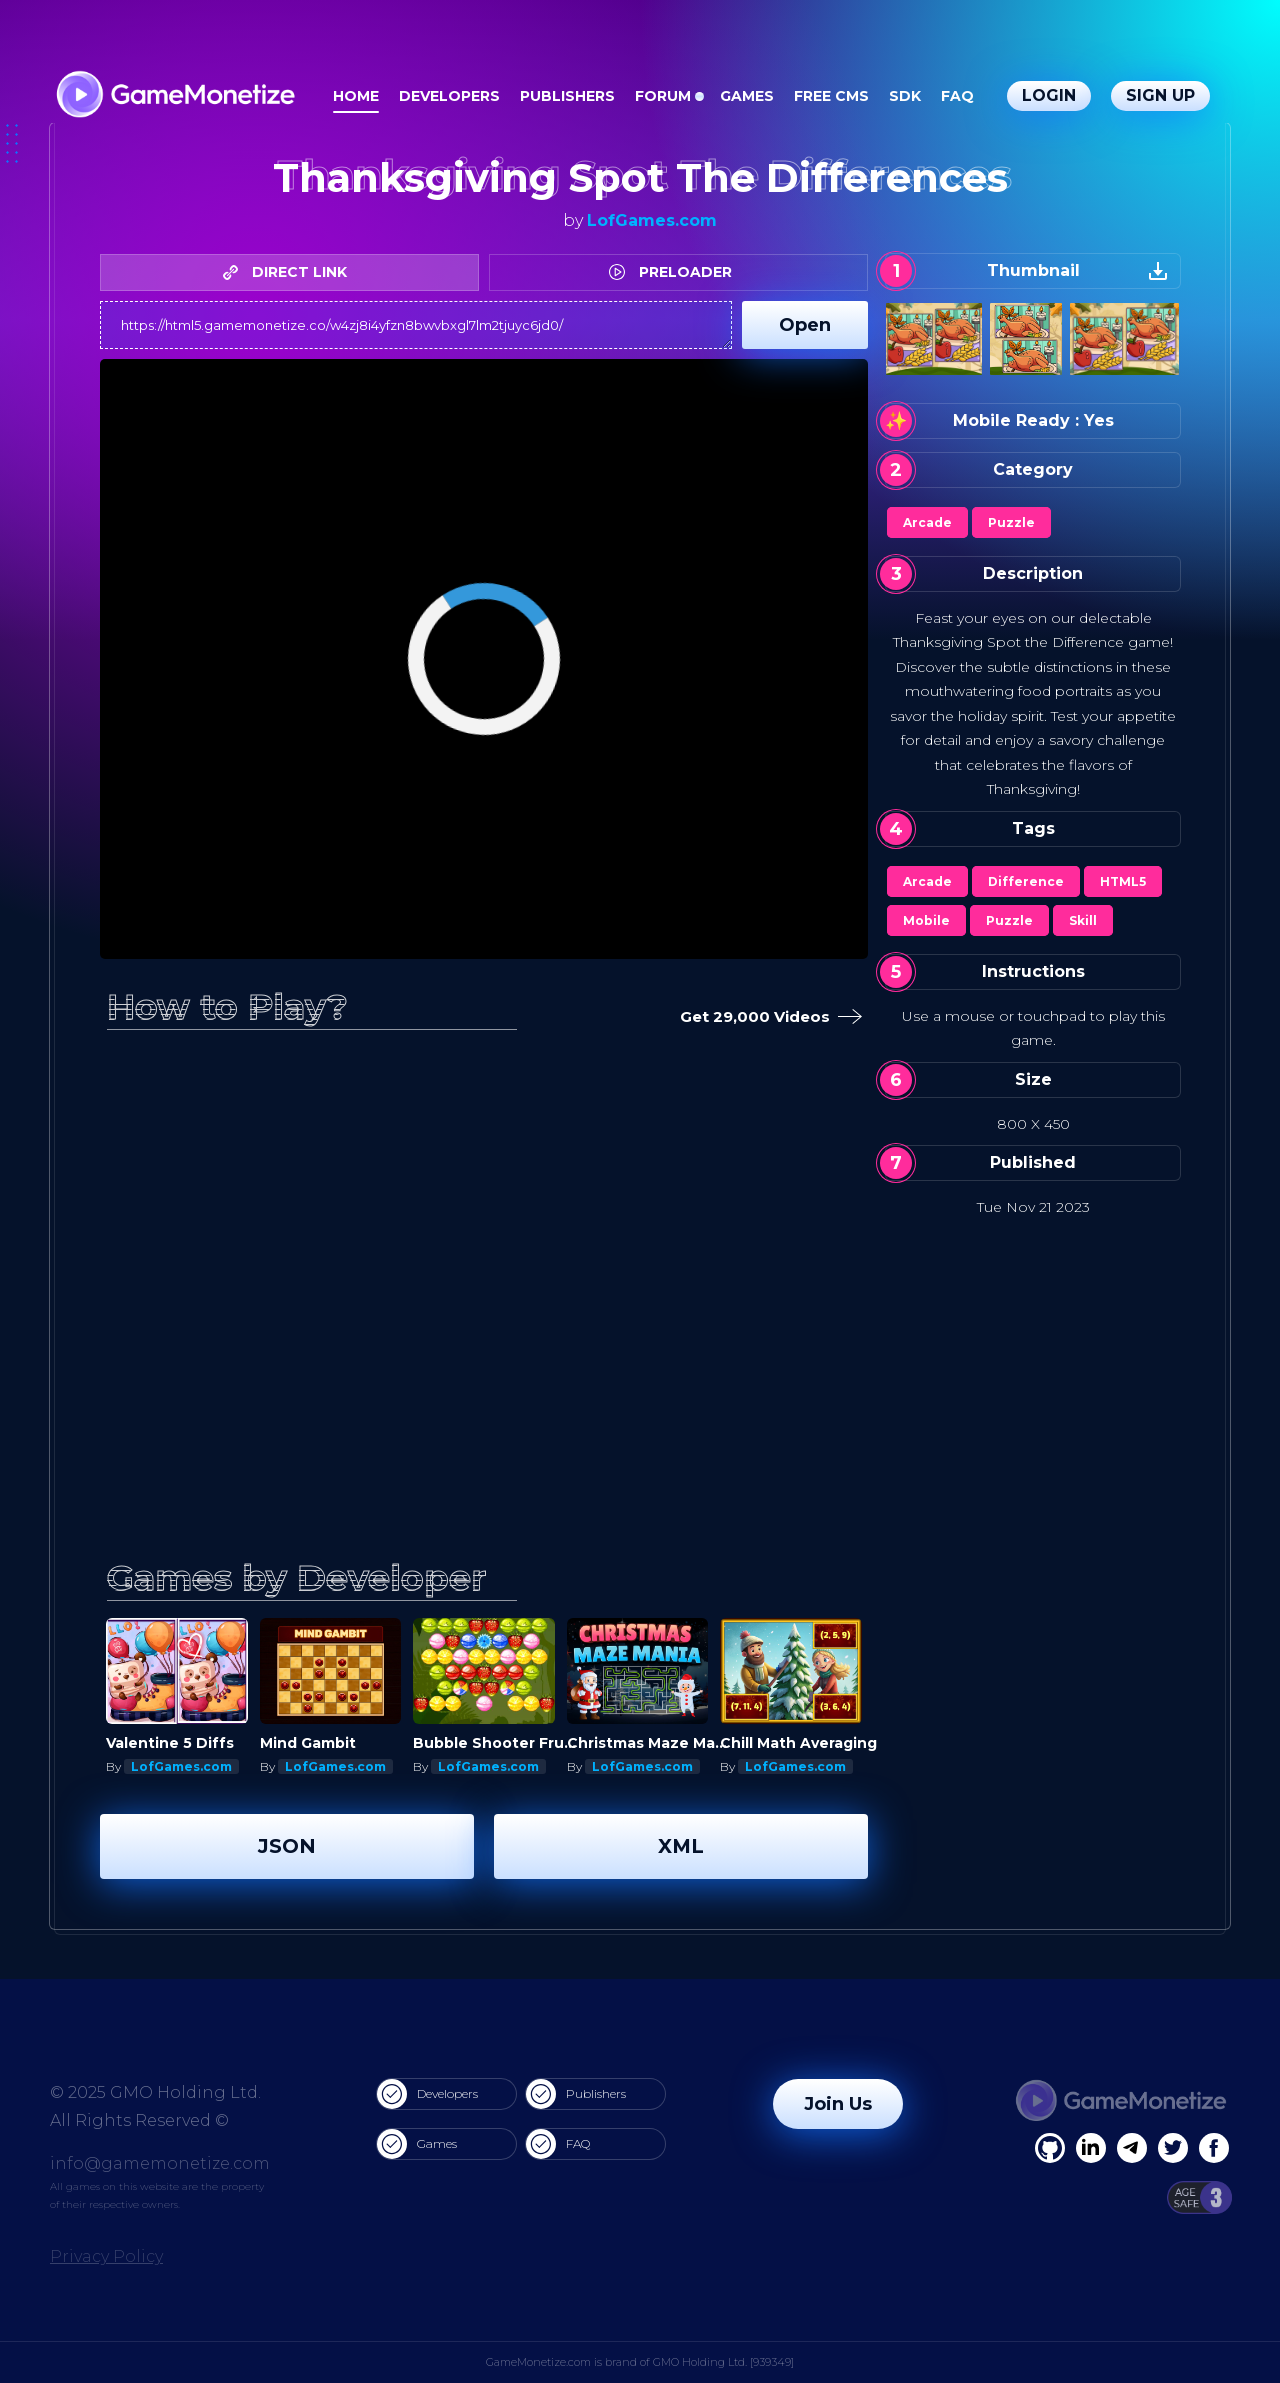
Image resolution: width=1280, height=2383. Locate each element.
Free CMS (831, 96)
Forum (663, 96)
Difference (1026, 881)
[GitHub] (1214, 2148)
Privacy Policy (106, 2256)
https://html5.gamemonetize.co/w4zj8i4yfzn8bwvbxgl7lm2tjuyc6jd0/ (416, 325)
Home (356, 96)
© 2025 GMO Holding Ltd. (155, 2092)
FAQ (957, 96)
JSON (287, 1846)
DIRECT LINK (290, 272)
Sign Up (1160, 95)
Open (805, 325)
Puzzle (1011, 522)
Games (747, 96)
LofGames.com (652, 220)
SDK (905, 96)
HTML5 (1123, 881)
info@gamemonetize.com (160, 2163)
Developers (449, 96)
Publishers (567, 96)
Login (1049, 95)
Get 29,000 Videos (767, 1017)
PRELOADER (675, 272)
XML (681, 1846)
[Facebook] (1050, 2148)
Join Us (838, 2104)
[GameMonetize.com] (174, 96)
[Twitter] (1173, 2148)
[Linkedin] (1132, 2148)
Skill (1083, 920)
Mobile (926, 920)
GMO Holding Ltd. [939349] (723, 2362)
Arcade (927, 522)
